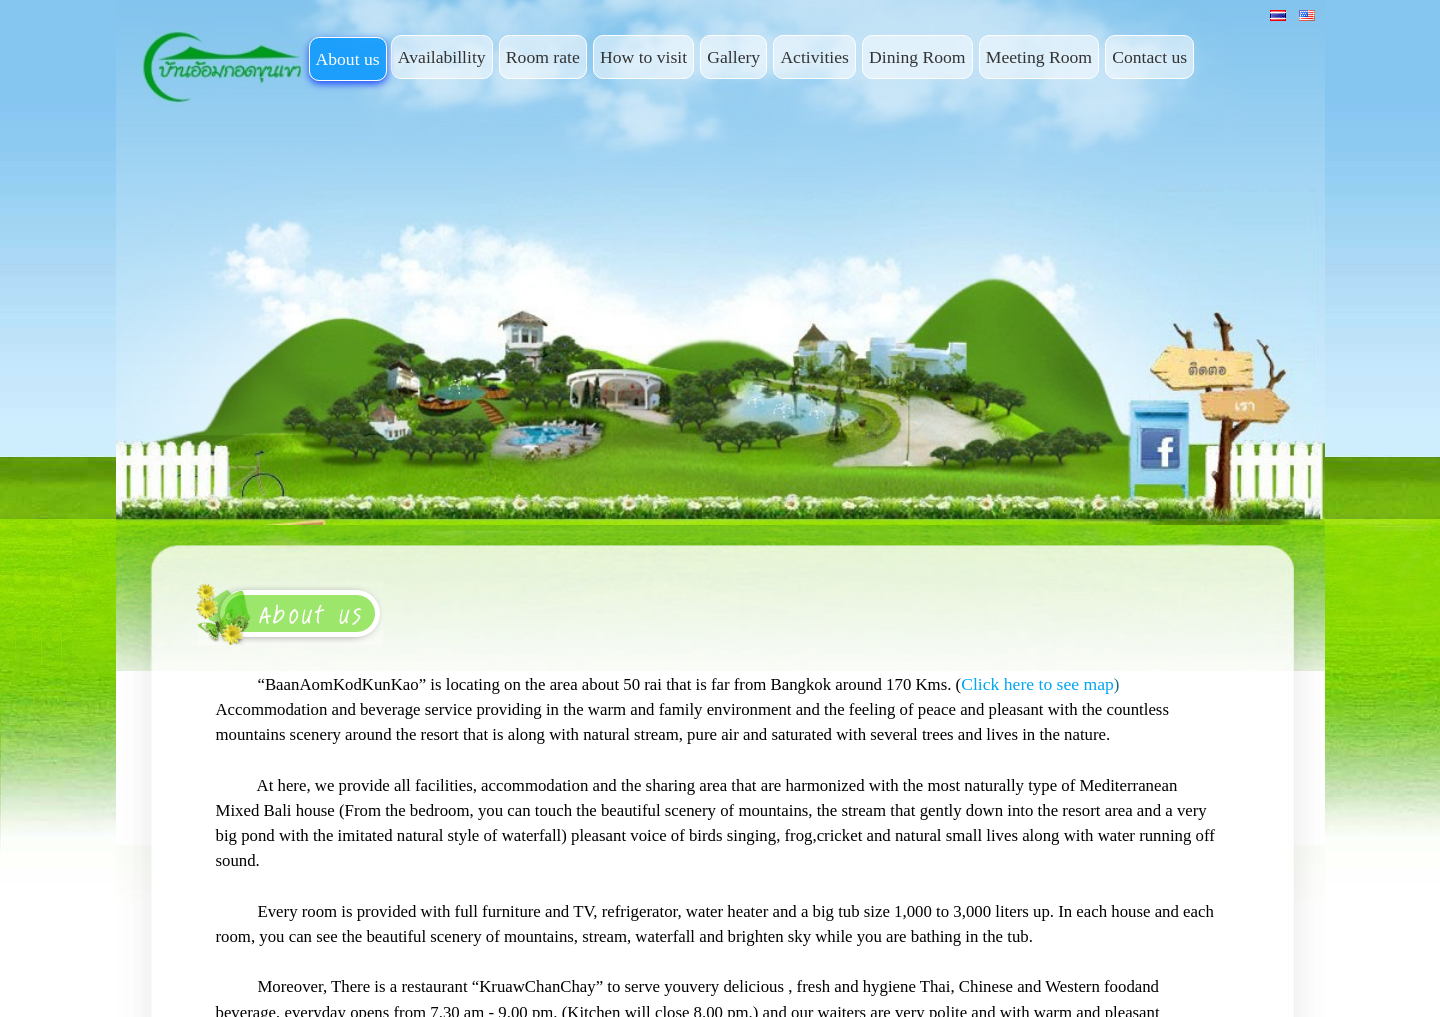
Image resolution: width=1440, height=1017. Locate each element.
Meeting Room (1039, 57)
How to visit (643, 57)
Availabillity (442, 57)
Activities (814, 57)
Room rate (543, 57)
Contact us (1149, 57)
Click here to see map (1037, 684)
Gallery (733, 57)
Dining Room (917, 57)
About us (348, 59)
